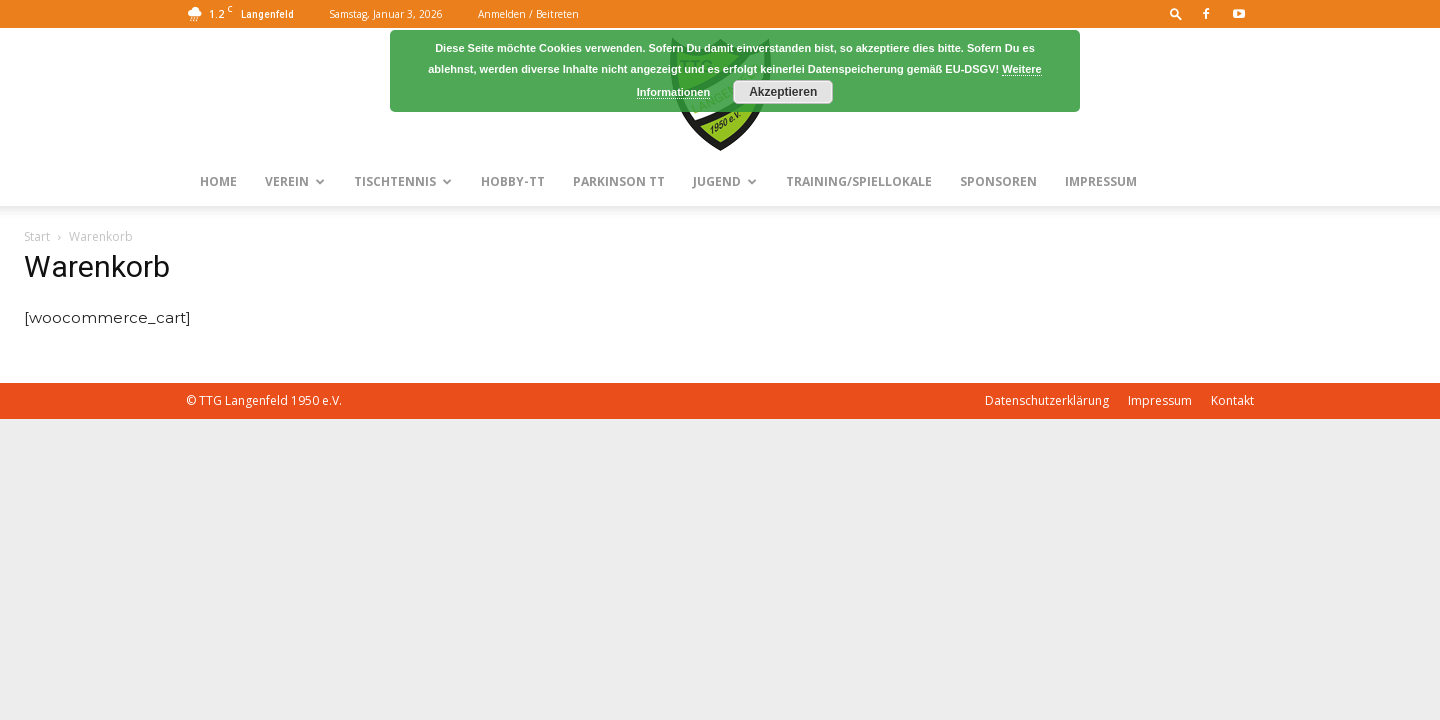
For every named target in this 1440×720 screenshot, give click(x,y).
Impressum (1101, 181)
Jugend (725, 181)
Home (218, 181)
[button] (1176, 13)
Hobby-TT (513, 181)
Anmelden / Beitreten (528, 14)
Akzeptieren (783, 92)
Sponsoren (998, 181)
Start (37, 236)
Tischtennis (403, 181)
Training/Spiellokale (859, 181)
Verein (295, 181)
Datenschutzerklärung (1047, 400)
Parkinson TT (619, 181)
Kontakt (1232, 400)
